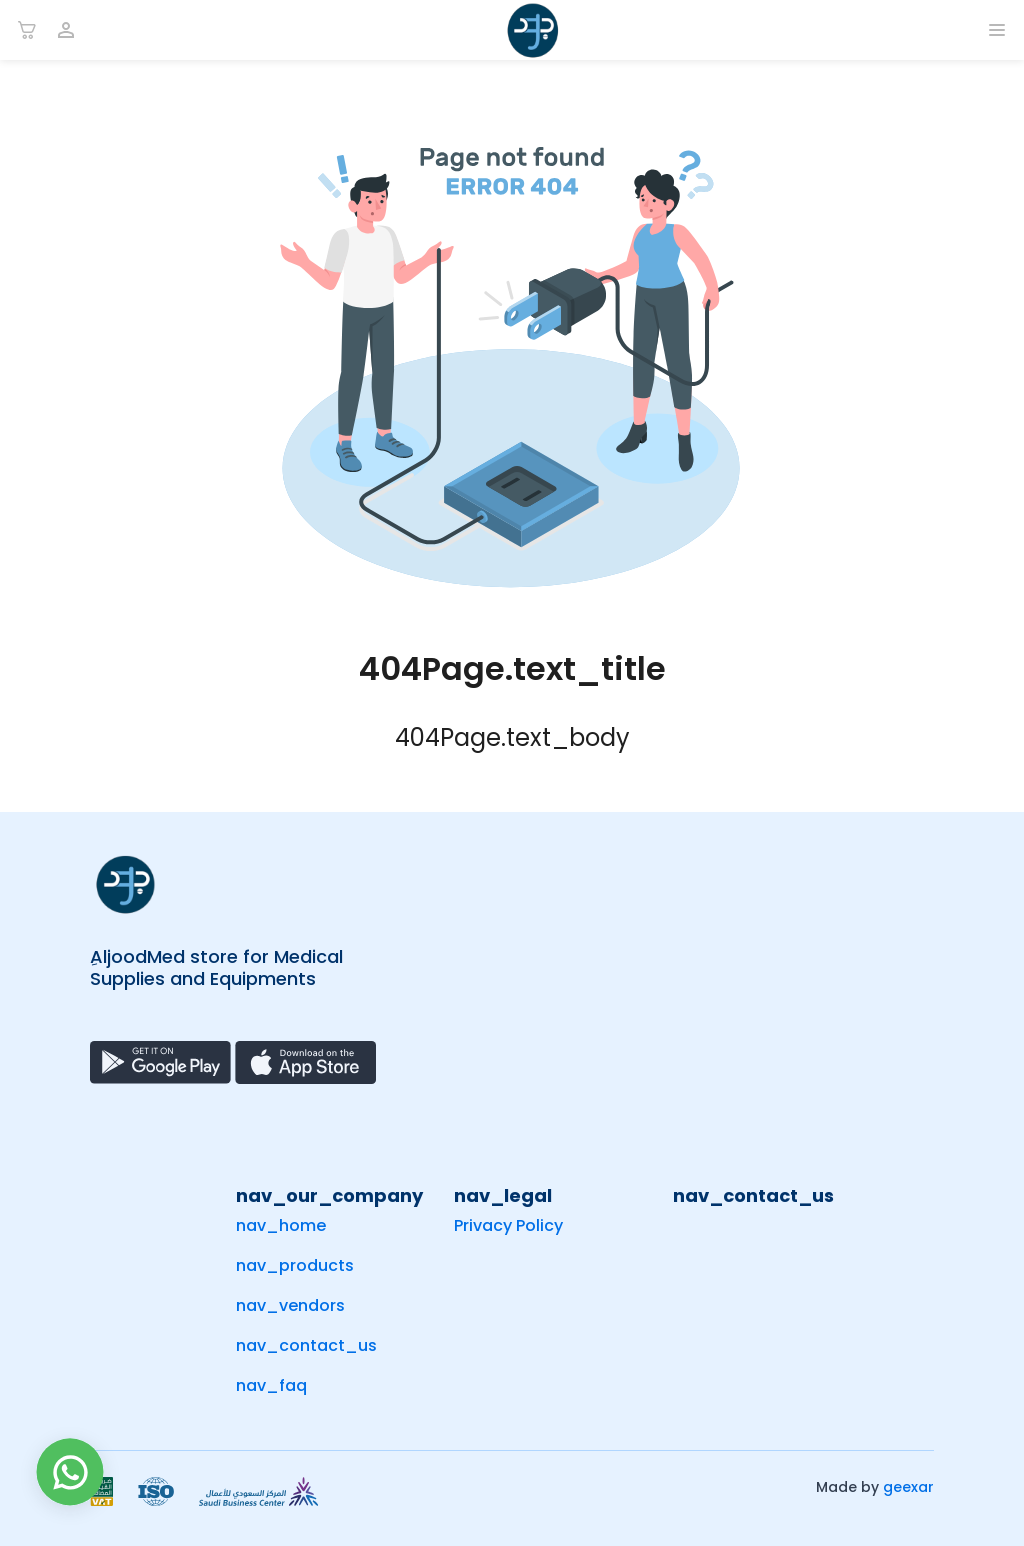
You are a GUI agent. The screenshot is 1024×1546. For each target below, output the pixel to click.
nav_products (295, 1265)
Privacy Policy (508, 1225)
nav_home (281, 1225)
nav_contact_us (306, 1345)
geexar (908, 1487)
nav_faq (271, 1385)
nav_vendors (290, 1305)
